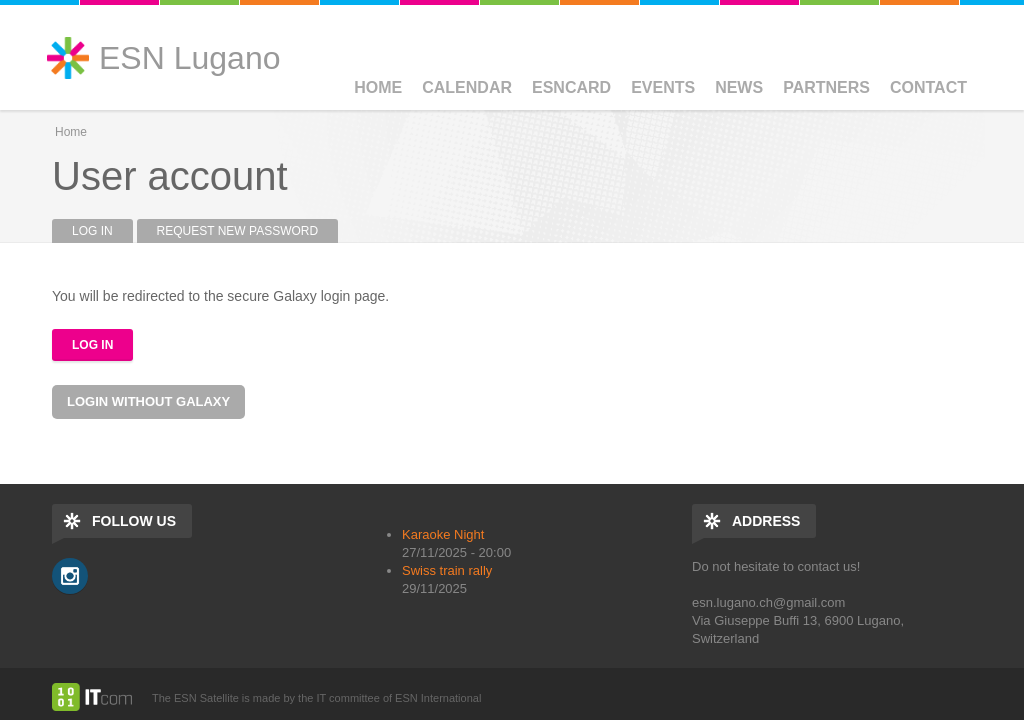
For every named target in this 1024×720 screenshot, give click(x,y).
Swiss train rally (447, 570)
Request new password (238, 231)
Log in (102, 231)
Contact (928, 87)
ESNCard (571, 87)
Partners (826, 87)
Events (663, 87)
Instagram (70, 576)
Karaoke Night (443, 534)
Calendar (467, 87)
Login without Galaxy (148, 401)
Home (378, 87)
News (739, 87)
